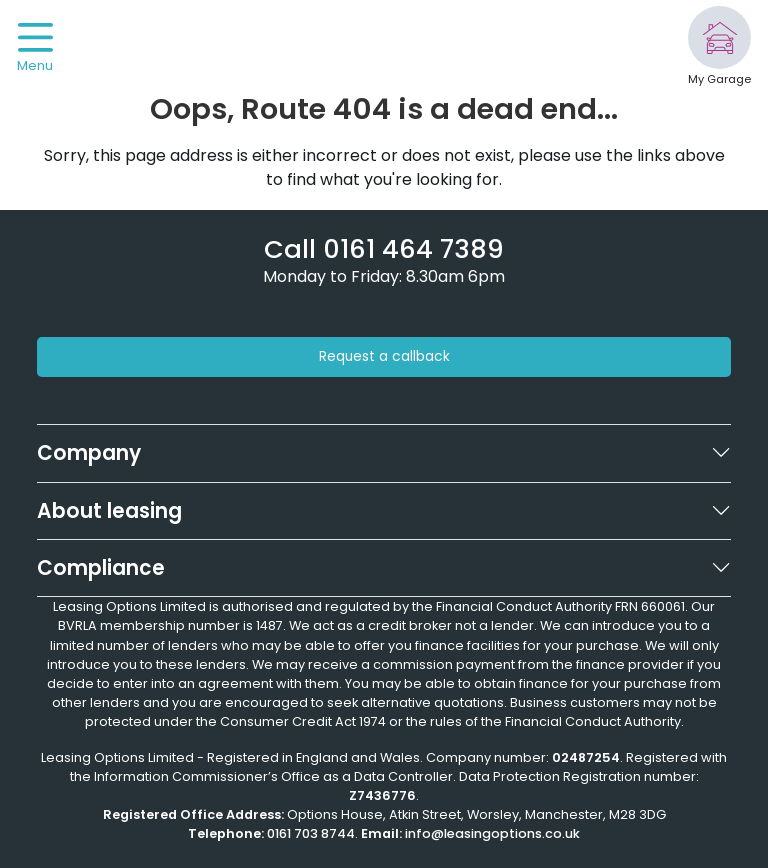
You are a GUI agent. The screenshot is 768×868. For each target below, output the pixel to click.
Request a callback (384, 356)
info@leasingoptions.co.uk (492, 833)
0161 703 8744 (311, 833)
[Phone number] (384, 249)
